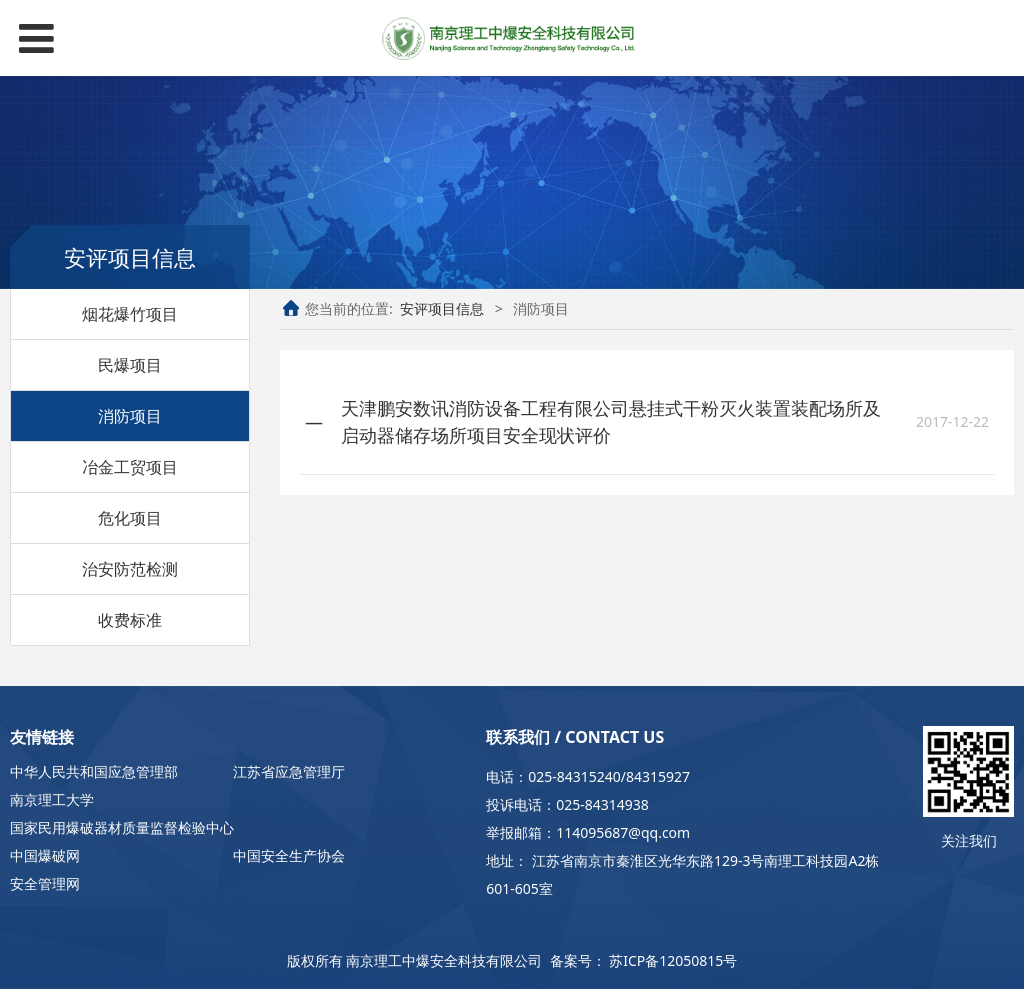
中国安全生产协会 (289, 855)
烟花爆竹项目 (130, 314)
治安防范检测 (130, 569)
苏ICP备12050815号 (673, 960)
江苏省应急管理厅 (289, 771)
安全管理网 (45, 883)
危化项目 (130, 518)
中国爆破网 (45, 855)
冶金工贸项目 (130, 467)
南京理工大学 (52, 799)
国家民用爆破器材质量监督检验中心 (122, 827)
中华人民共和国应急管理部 (94, 771)
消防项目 (130, 416)
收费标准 (130, 620)
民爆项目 (130, 365)
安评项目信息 (442, 308)
